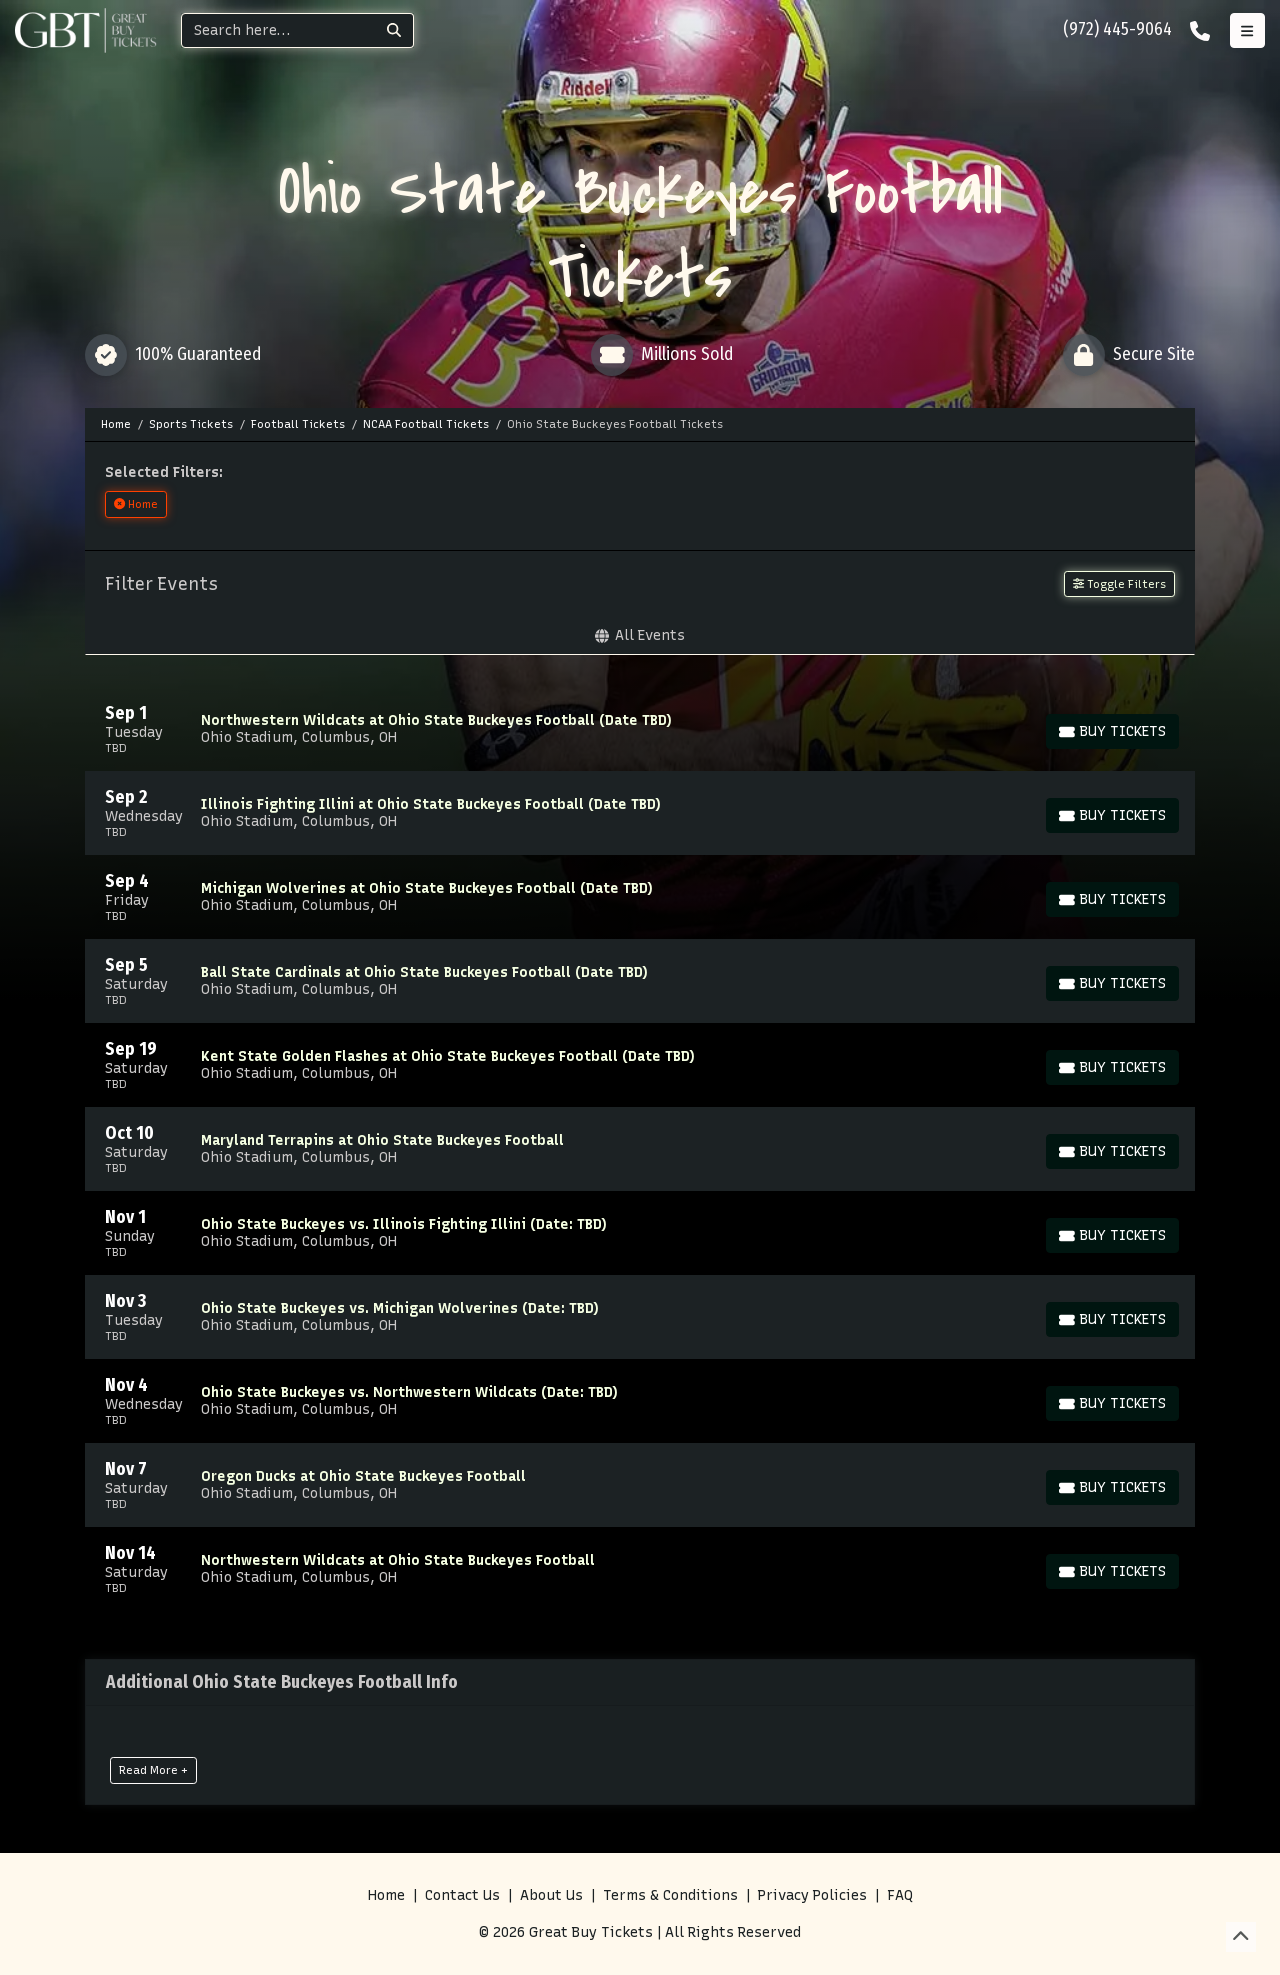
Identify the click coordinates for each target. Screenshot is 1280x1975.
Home (386, 1895)
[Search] (278, 30)
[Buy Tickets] (1112, 731)
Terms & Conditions (670, 1895)
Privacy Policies (812, 1895)
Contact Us (462, 1895)
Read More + (153, 1770)
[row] (640, 729)
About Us (551, 1895)
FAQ (900, 1895)
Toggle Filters (1119, 584)
